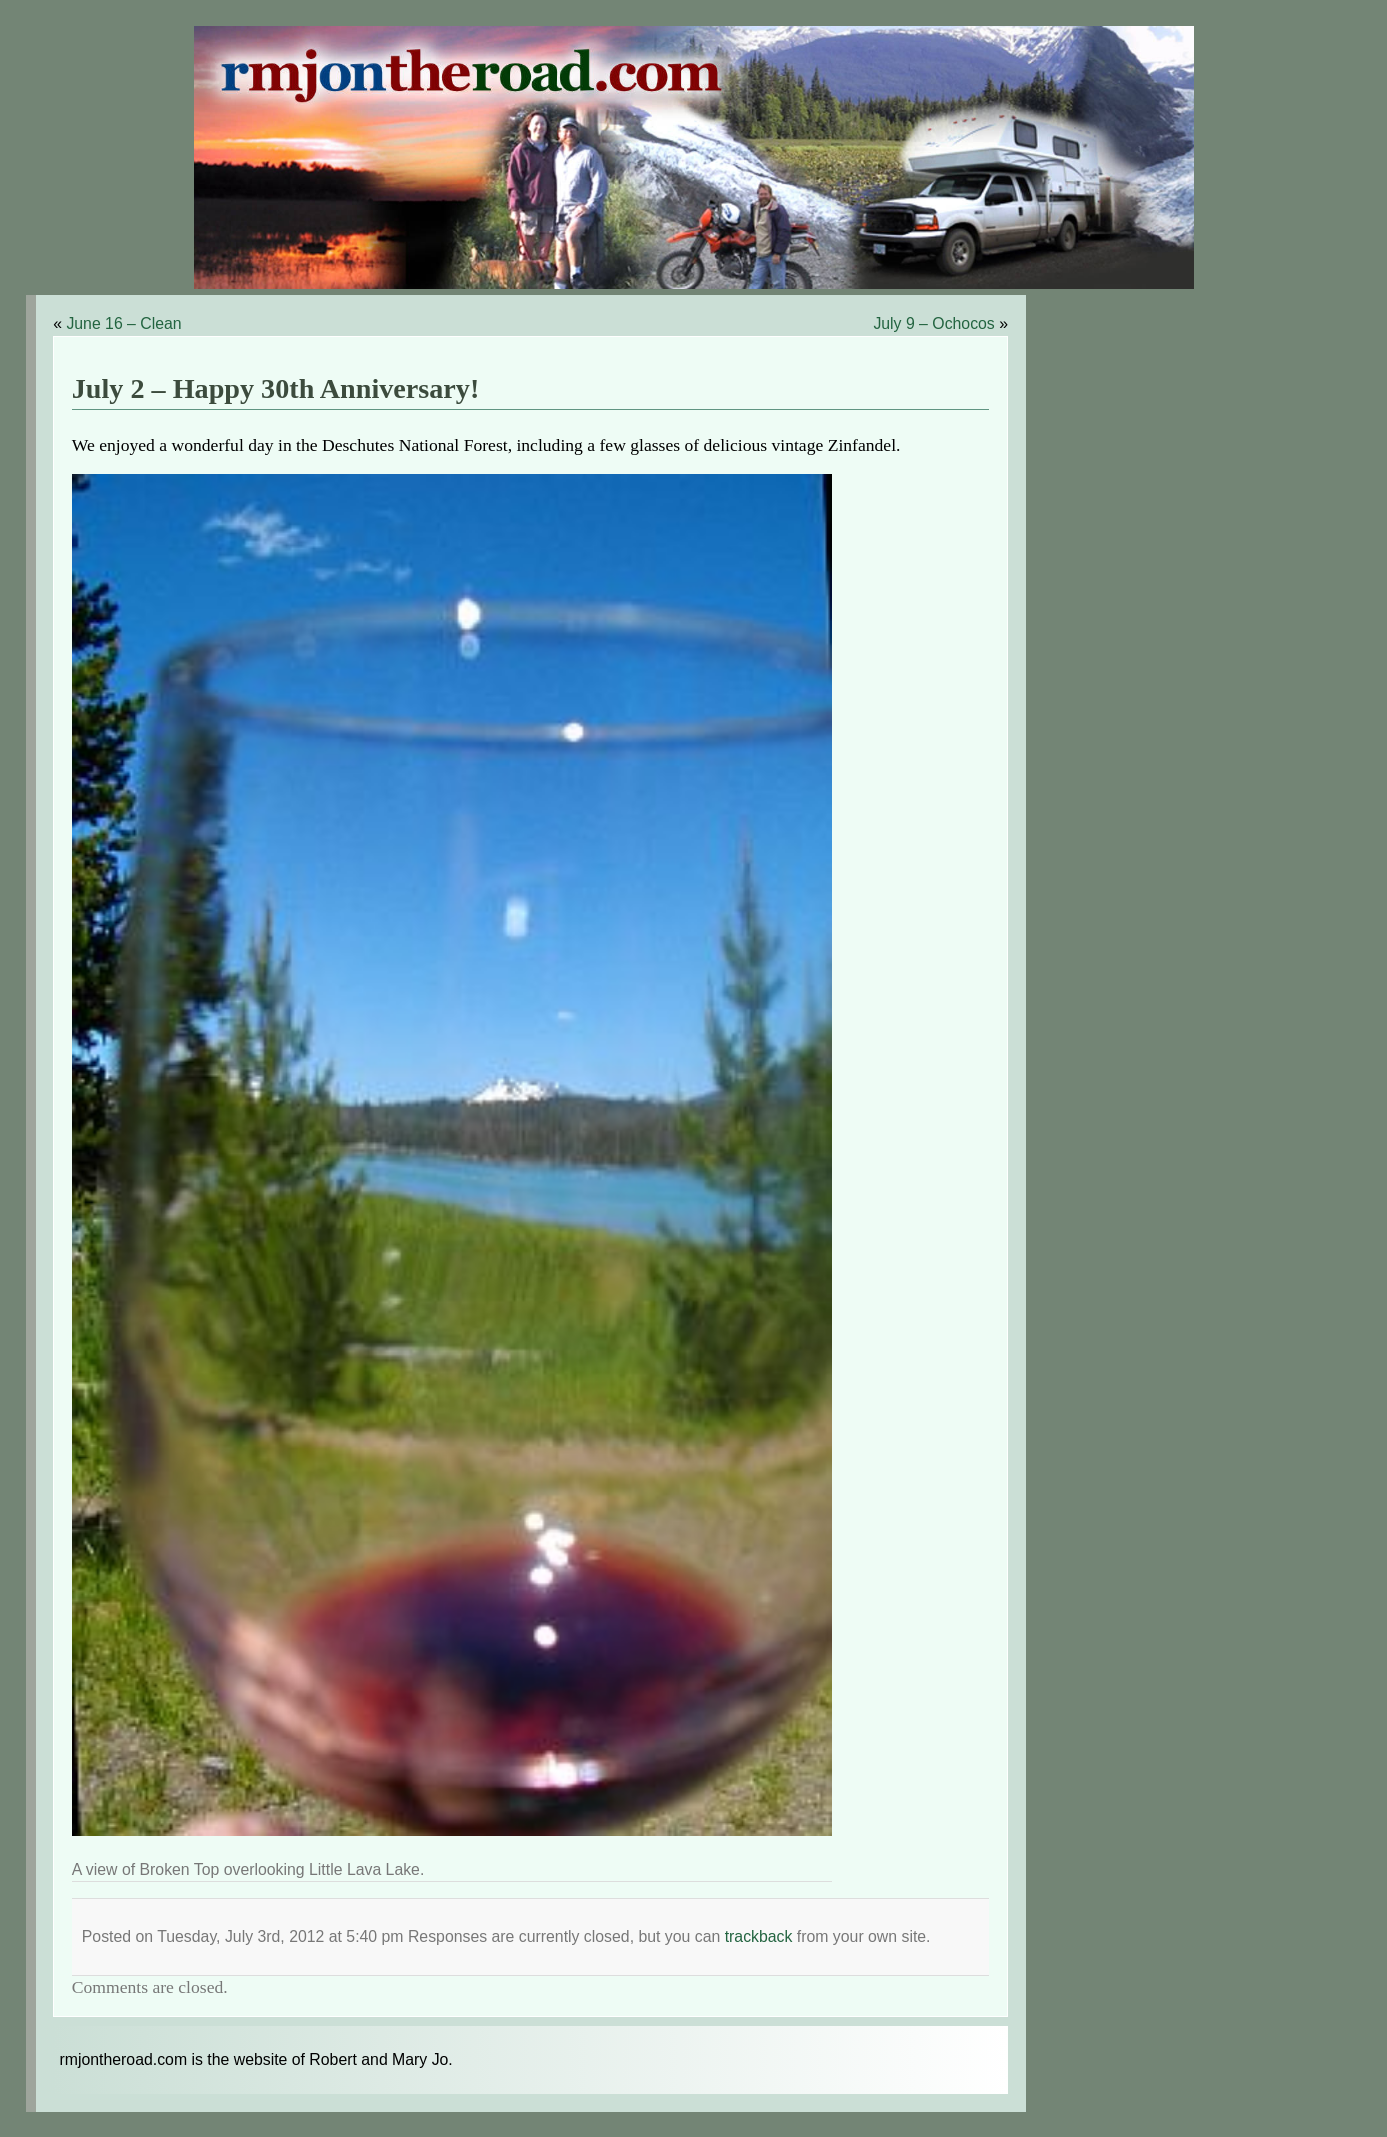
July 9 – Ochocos (933, 323)
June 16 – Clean (123, 323)
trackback (759, 1936)
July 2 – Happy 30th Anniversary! (276, 388)
